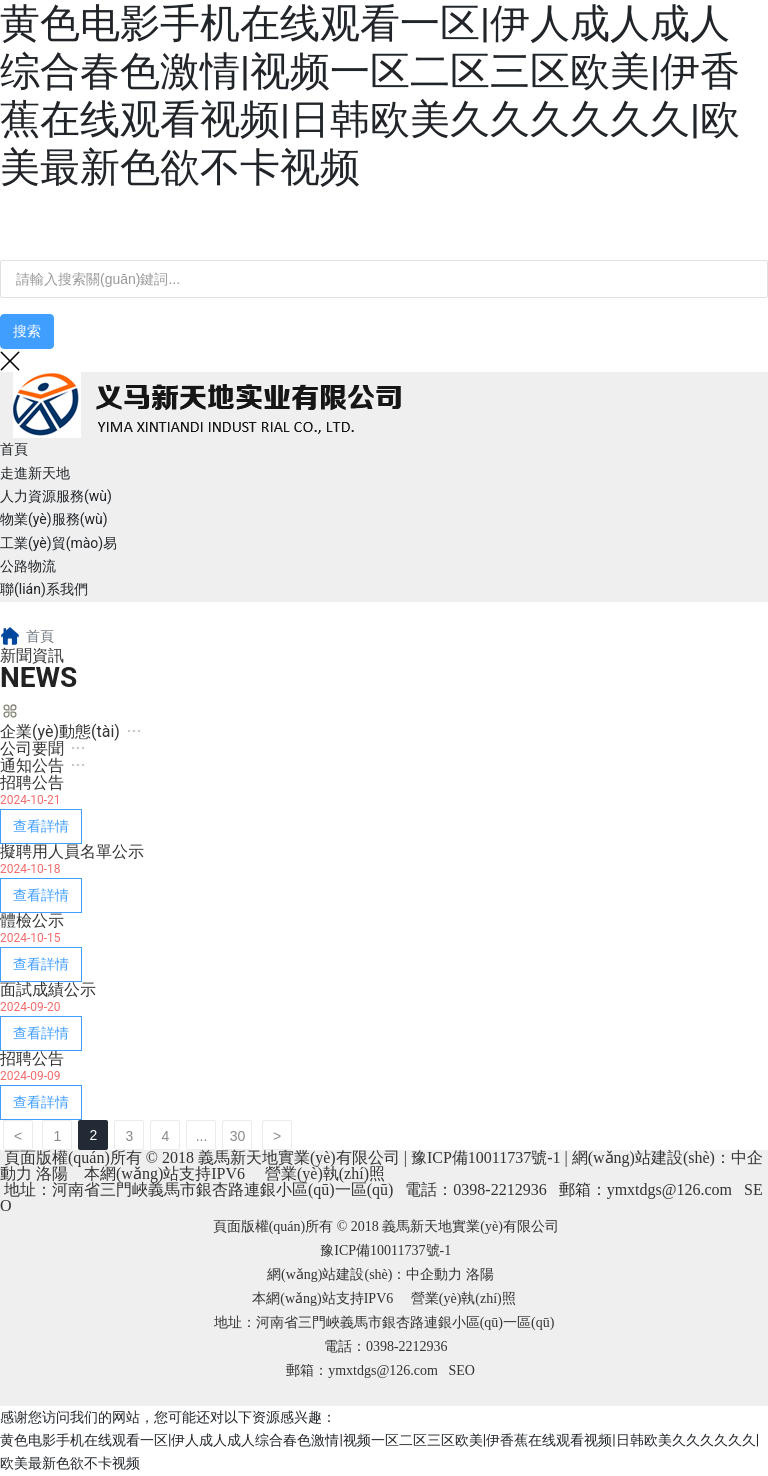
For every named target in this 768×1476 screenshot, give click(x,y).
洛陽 (52, 1173)
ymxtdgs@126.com (669, 1189)
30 (238, 1136)
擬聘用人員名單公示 (72, 851)
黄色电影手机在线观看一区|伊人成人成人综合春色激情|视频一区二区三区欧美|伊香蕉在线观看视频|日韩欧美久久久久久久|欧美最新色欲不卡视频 (370, 95)
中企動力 (434, 1274)
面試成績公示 (48, 989)
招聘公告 (32, 782)
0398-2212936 (499, 1189)
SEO (461, 1370)
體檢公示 (32, 920)
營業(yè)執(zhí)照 (325, 1173)
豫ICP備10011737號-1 (486, 1157)
